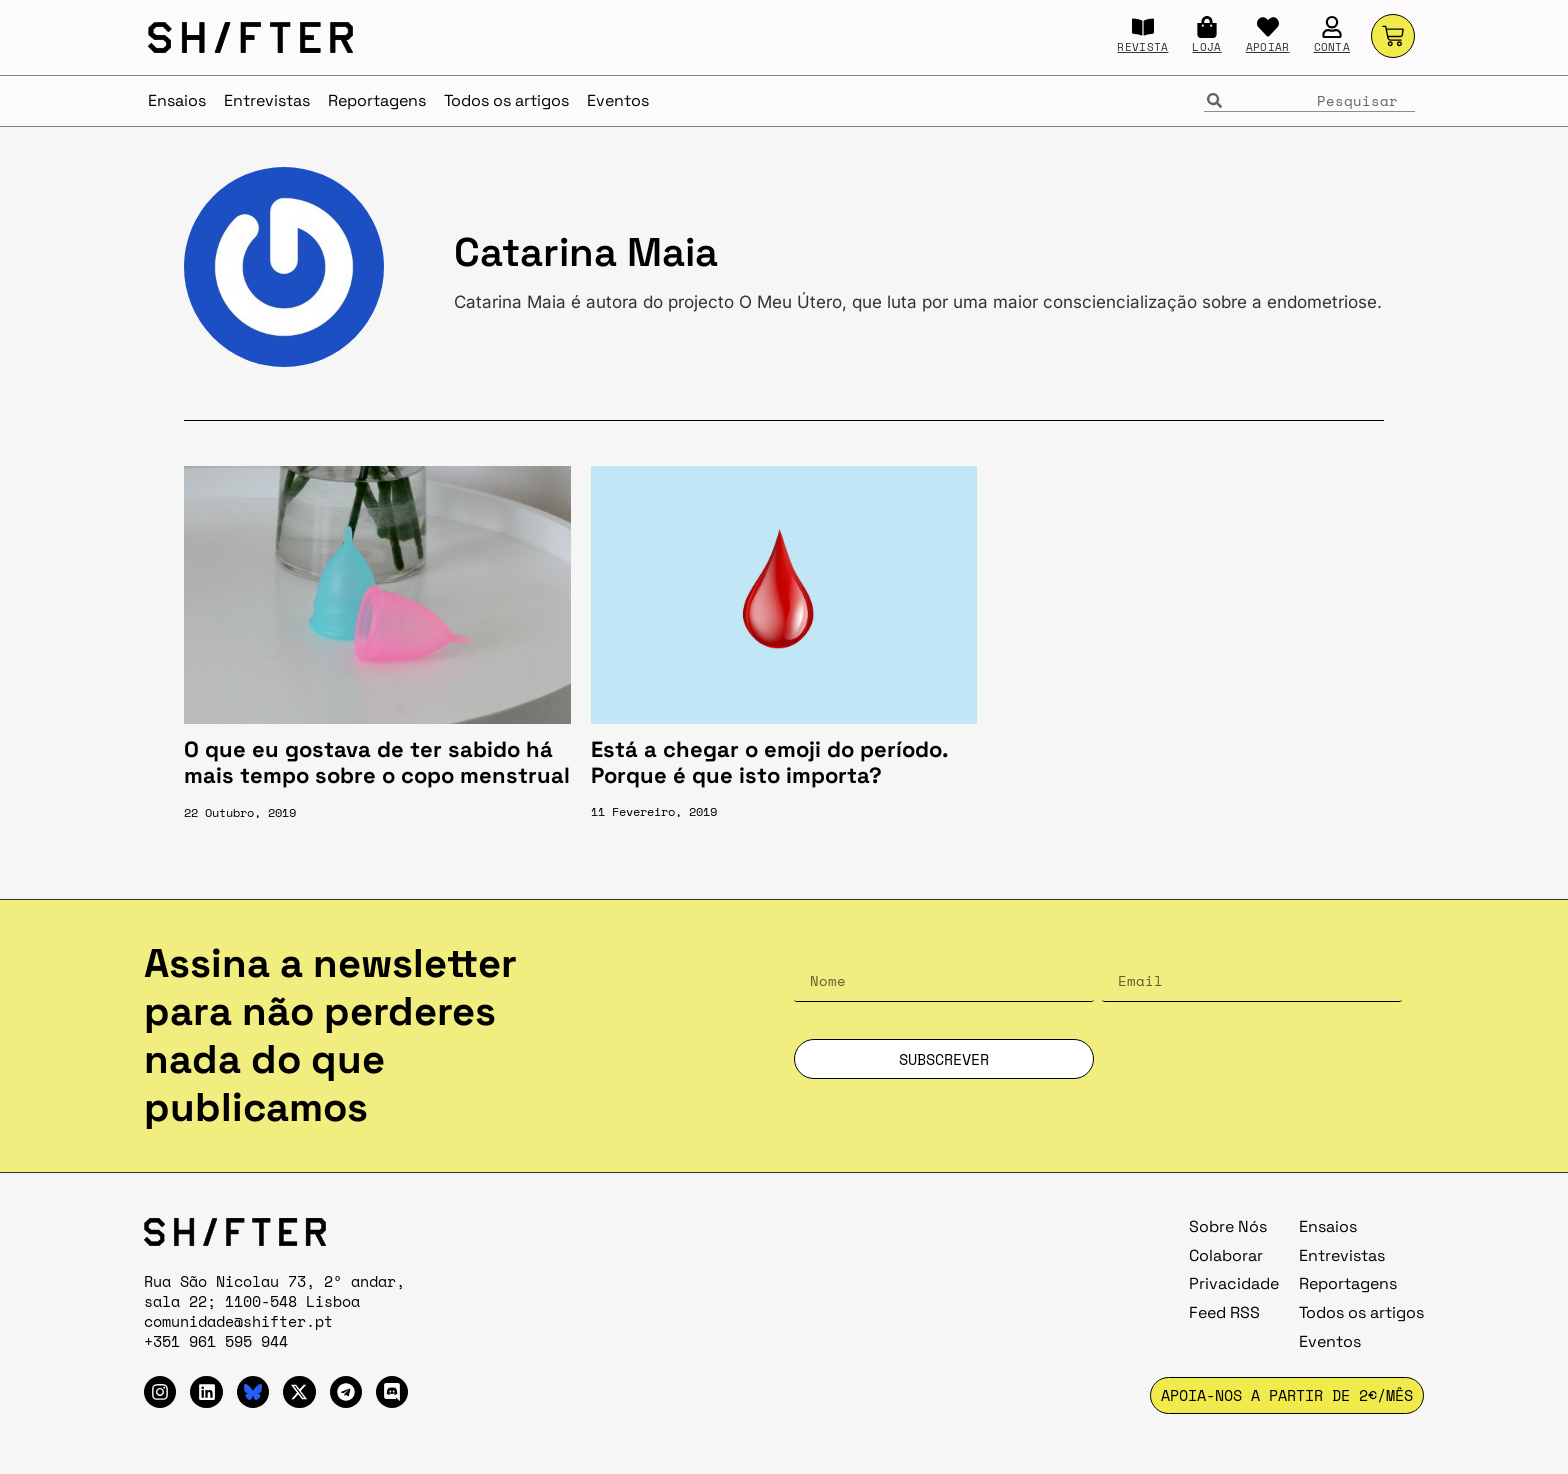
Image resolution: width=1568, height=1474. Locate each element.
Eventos (618, 100)
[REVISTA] (1143, 27)
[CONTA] (1332, 27)
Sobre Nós (1228, 1226)
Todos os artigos (506, 100)
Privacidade (1234, 1283)
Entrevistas (267, 100)
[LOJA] (1207, 27)
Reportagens (377, 100)
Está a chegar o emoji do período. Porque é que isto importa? (769, 762)
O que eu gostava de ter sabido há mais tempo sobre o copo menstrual (377, 762)
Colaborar (1226, 1255)
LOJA (1206, 47)
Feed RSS (1224, 1312)
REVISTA (1142, 47)
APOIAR (1268, 47)
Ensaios (177, 100)
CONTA (1332, 47)
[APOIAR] (1268, 27)
